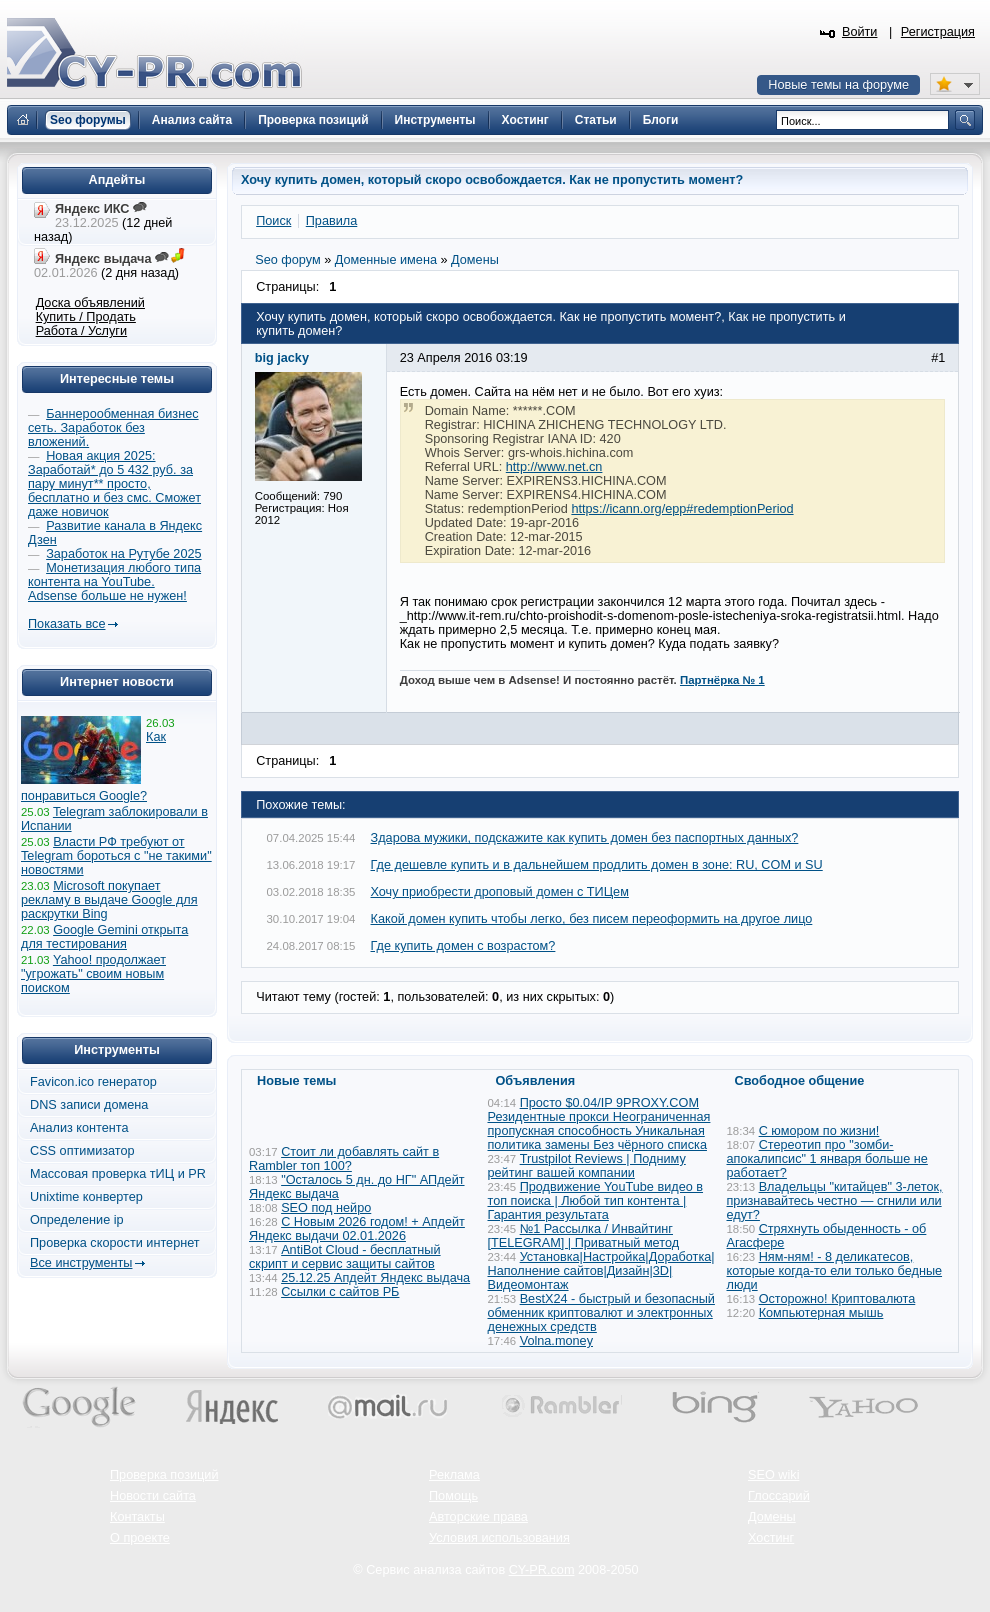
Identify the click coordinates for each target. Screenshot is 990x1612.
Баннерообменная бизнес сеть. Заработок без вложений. (113, 428)
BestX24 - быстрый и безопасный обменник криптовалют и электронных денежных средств (601, 1313)
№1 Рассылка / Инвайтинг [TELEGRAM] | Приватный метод (584, 1236)
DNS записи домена (89, 1105)
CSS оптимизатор (82, 1151)
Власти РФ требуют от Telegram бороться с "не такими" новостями (116, 856)
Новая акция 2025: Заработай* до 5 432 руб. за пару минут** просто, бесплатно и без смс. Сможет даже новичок (114, 484)
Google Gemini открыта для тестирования (104, 937)
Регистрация (938, 32)
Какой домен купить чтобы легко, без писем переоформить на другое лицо (592, 919)
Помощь (453, 1496)
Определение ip (77, 1220)
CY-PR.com (542, 1570)
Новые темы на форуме (838, 85)
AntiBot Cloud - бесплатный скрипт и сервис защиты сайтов (345, 1257)
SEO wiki (773, 1475)
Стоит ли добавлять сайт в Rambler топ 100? (344, 1159)
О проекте (140, 1538)
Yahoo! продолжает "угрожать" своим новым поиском (93, 974)
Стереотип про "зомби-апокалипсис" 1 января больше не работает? (827, 1159)
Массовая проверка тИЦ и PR (118, 1174)
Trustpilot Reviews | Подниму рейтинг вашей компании (587, 1166)
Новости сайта (153, 1496)
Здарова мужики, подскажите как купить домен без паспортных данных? (585, 838)
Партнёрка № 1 (722, 680)
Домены (772, 1517)
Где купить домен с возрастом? (463, 946)
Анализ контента (79, 1128)
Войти (860, 32)
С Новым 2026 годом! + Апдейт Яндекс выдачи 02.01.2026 (357, 1229)
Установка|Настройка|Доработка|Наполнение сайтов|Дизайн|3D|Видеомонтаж (601, 1271)
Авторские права (478, 1517)
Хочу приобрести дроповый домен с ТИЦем (500, 892)
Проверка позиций (164, 1475)
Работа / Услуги (81, 331)
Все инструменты (81, 1263)
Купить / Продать (86, 317)
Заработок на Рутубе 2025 (123, 554)
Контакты (137, 1517)
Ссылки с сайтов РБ (340, 1292)
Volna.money (556, 1341)
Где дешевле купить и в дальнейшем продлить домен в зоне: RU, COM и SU (597, 865)
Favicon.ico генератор (93, 1082)
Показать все (66, 624)
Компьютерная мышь (821, 1313)
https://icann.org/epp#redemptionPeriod (682, 509)
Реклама (454, 1475)
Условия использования (499, 1538)
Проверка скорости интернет (115, 1243)
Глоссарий (779, 1496)
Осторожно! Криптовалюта (837, 1299)
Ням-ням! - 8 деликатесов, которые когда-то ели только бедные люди (835, 1271)
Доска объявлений (90, 303)
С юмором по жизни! (819, 1131)
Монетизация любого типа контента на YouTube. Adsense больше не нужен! (114, 582)
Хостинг (771, 1538)
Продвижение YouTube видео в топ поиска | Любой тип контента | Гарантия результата (596, 1201)
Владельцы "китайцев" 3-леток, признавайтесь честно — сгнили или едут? (835, 1201)
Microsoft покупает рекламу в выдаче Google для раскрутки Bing (109, 900)
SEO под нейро (326, 1208)
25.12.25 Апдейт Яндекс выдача (375, 1278)
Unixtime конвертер (86, 1197)
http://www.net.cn (554, 467)
